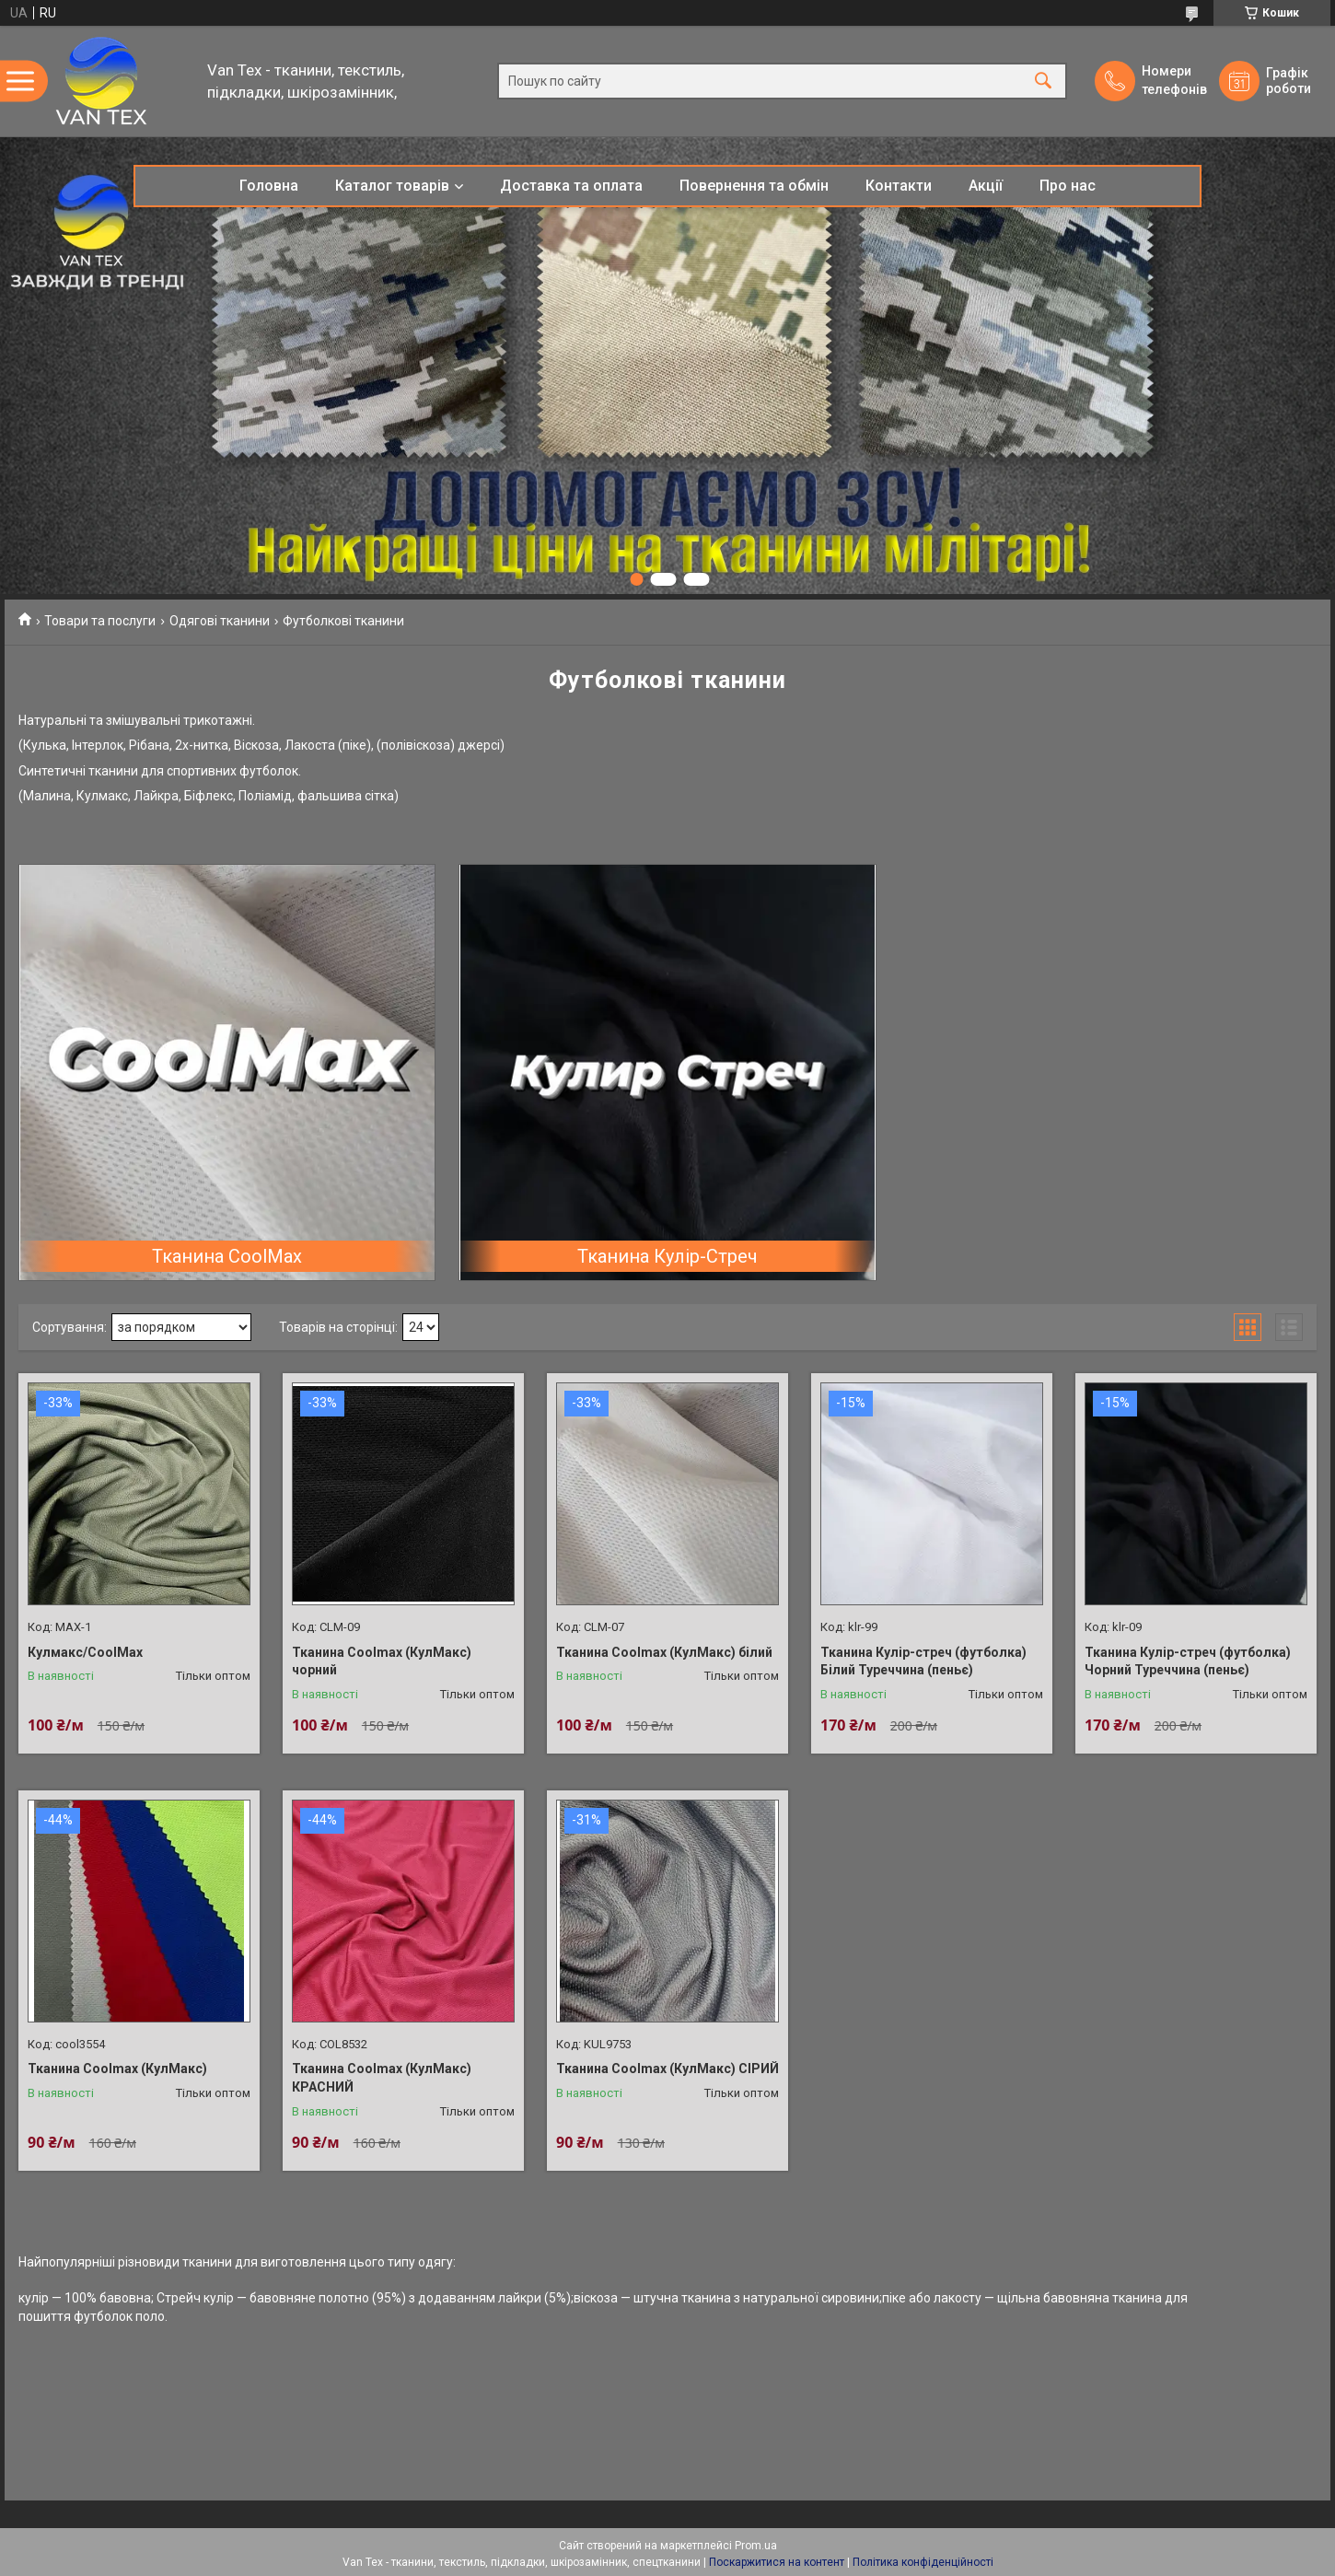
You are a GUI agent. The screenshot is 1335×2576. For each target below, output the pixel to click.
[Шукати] (1043, 81)
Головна (268, 185)
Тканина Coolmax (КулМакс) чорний (381, 1661)
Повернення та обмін (754, 185)
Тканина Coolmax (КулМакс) (117, 2068)
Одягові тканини (219, 620)
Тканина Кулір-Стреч (667, 1256)
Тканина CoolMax (227, 1256)
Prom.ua (756, 2545)
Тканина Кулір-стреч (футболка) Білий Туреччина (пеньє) (923, 1661)
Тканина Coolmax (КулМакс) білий (664, 1652)
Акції (986, 185)
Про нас (1067, 185)
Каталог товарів (392, 185)
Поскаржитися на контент (776, 2562)
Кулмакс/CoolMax (85, 1652)
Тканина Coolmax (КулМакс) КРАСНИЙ (381, 2077)
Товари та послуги (100, 620)
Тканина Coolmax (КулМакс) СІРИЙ (667, 2068)
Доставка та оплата (571, 185)
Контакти (898, 185)
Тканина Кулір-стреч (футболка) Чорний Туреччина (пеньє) (1188, 1661)
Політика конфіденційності (923, 2562)
